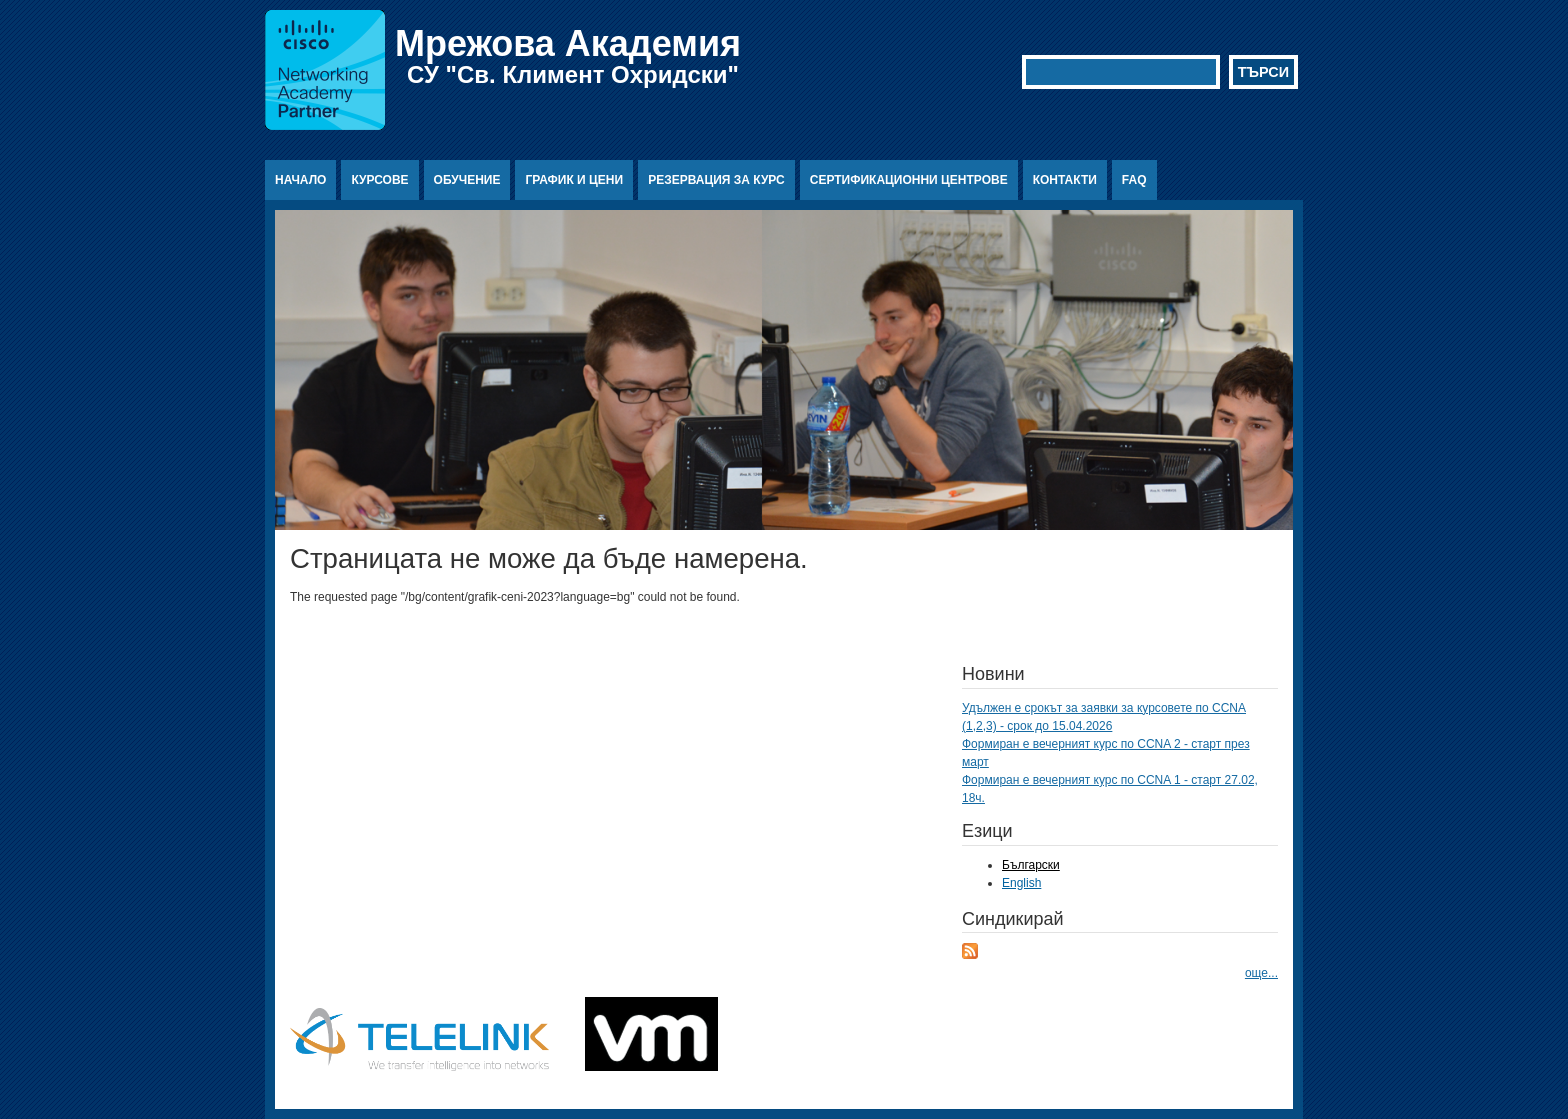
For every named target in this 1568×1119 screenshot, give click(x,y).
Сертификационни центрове (909, 180)
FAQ (1134, 180)
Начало (300, 180)
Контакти (1065, 180)
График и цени (574, 180)
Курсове (379, 180)
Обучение (467, 180)
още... (1261, 973)
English (1021, 883)
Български (1031, 865)
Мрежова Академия (568, 43)
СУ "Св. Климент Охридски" (573, 74)
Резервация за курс (716, 180)
